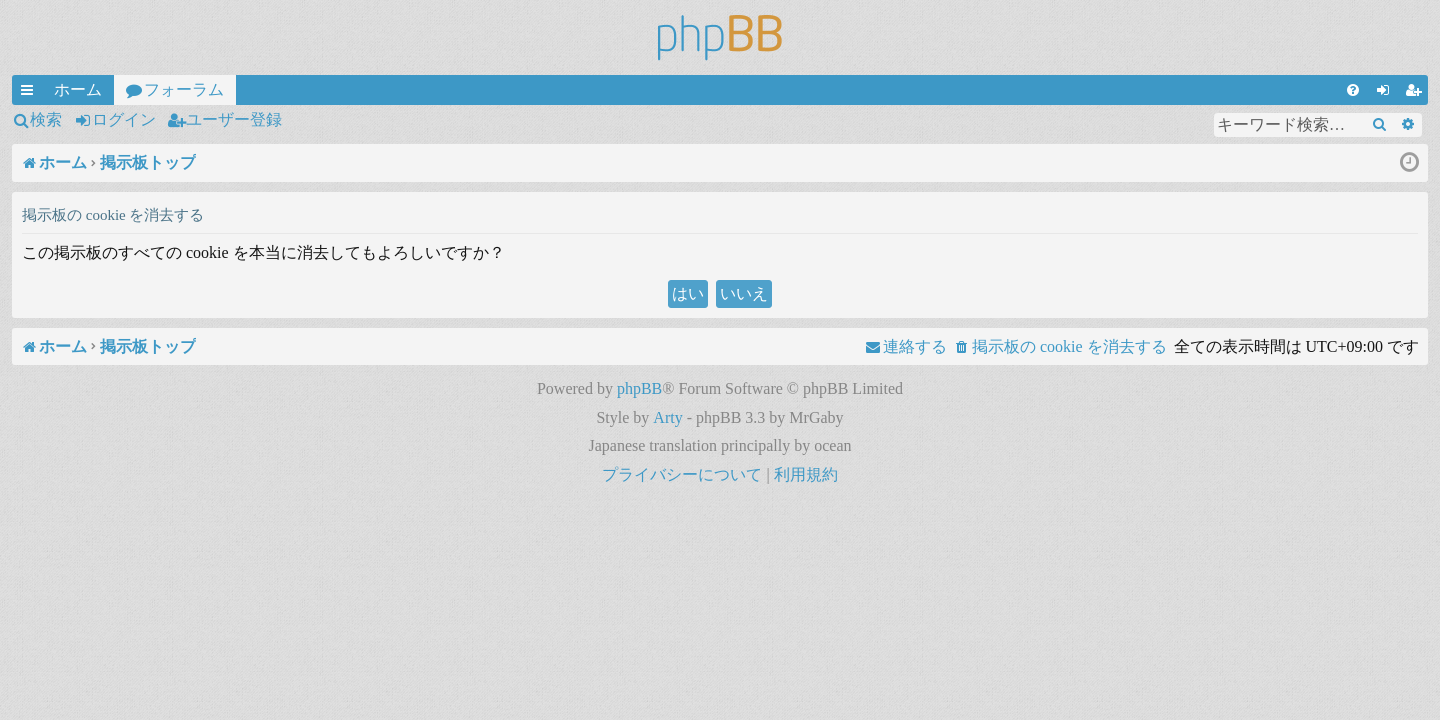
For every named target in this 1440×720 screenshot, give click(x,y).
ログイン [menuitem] (1387, 93)
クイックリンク (31, 93)
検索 (46, 119)
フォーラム (184, 89)
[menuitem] (1353, 90)
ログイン (124, 119)
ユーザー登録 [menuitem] (1417, 93)
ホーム (78, 89)
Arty (667, 417)
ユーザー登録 (234, 119)
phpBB (639, 388)
